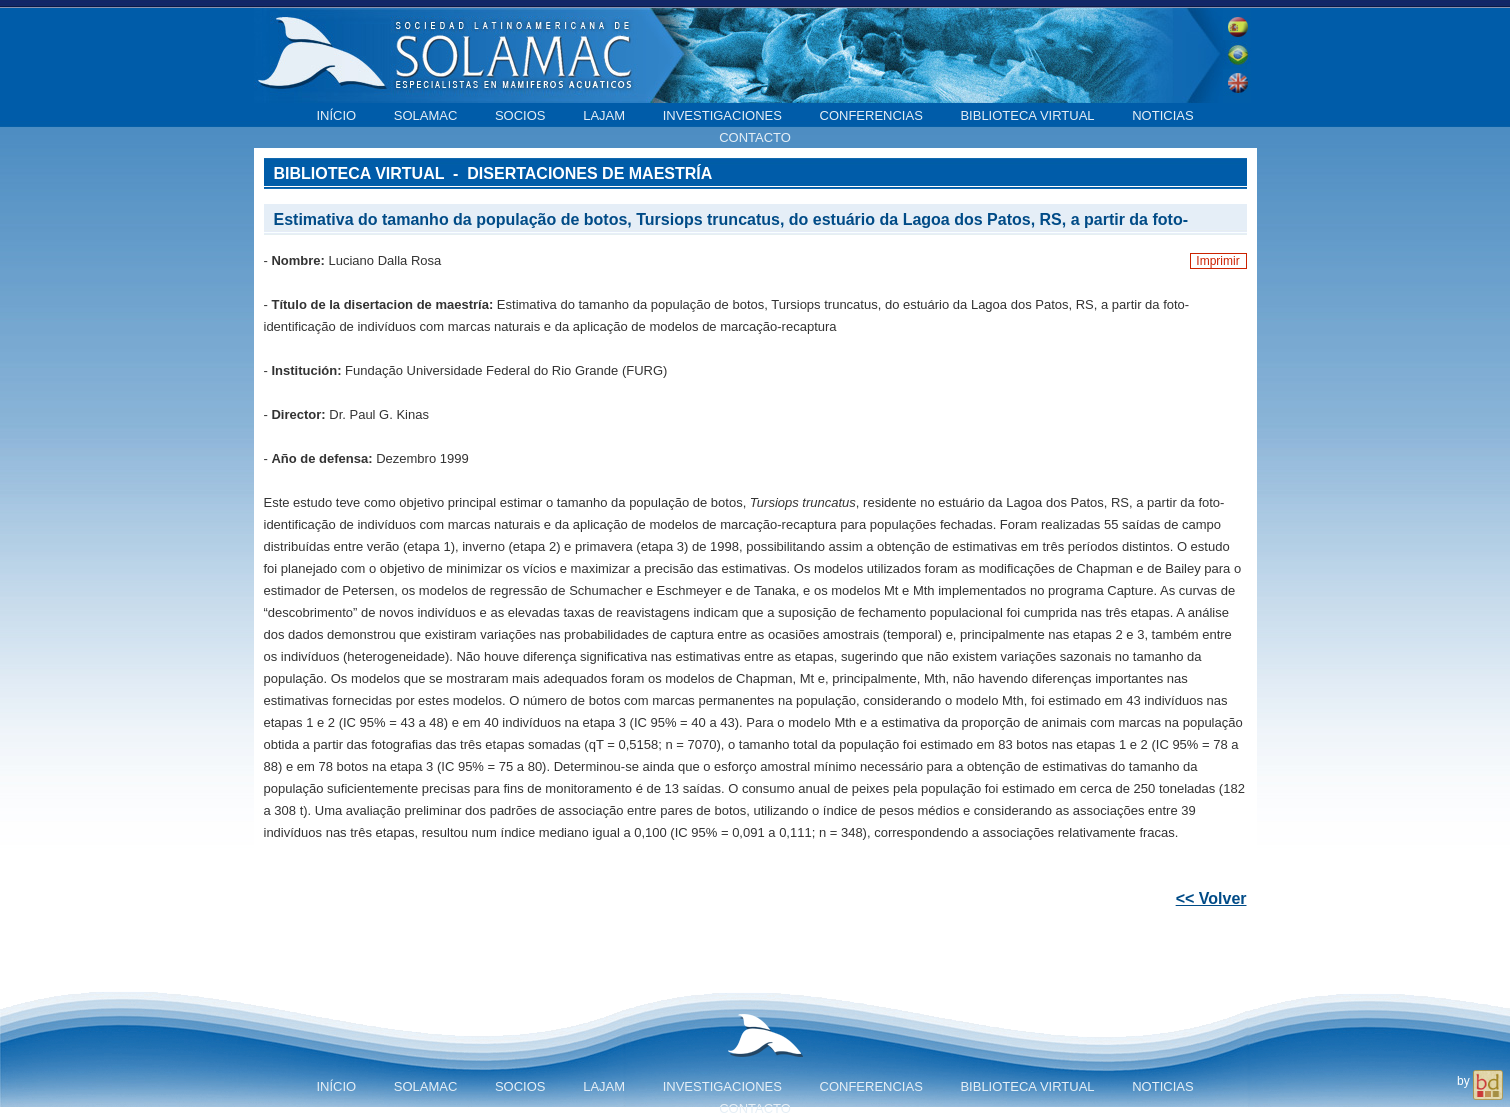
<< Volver (1211, 898)
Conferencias (871, 115)
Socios (520, 115)
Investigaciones (722, 115)
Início (336, 115)
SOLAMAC (426, 115)
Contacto (755, 137)
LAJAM (604, 115)
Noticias (1162, 115)
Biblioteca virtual (1027, 115)
